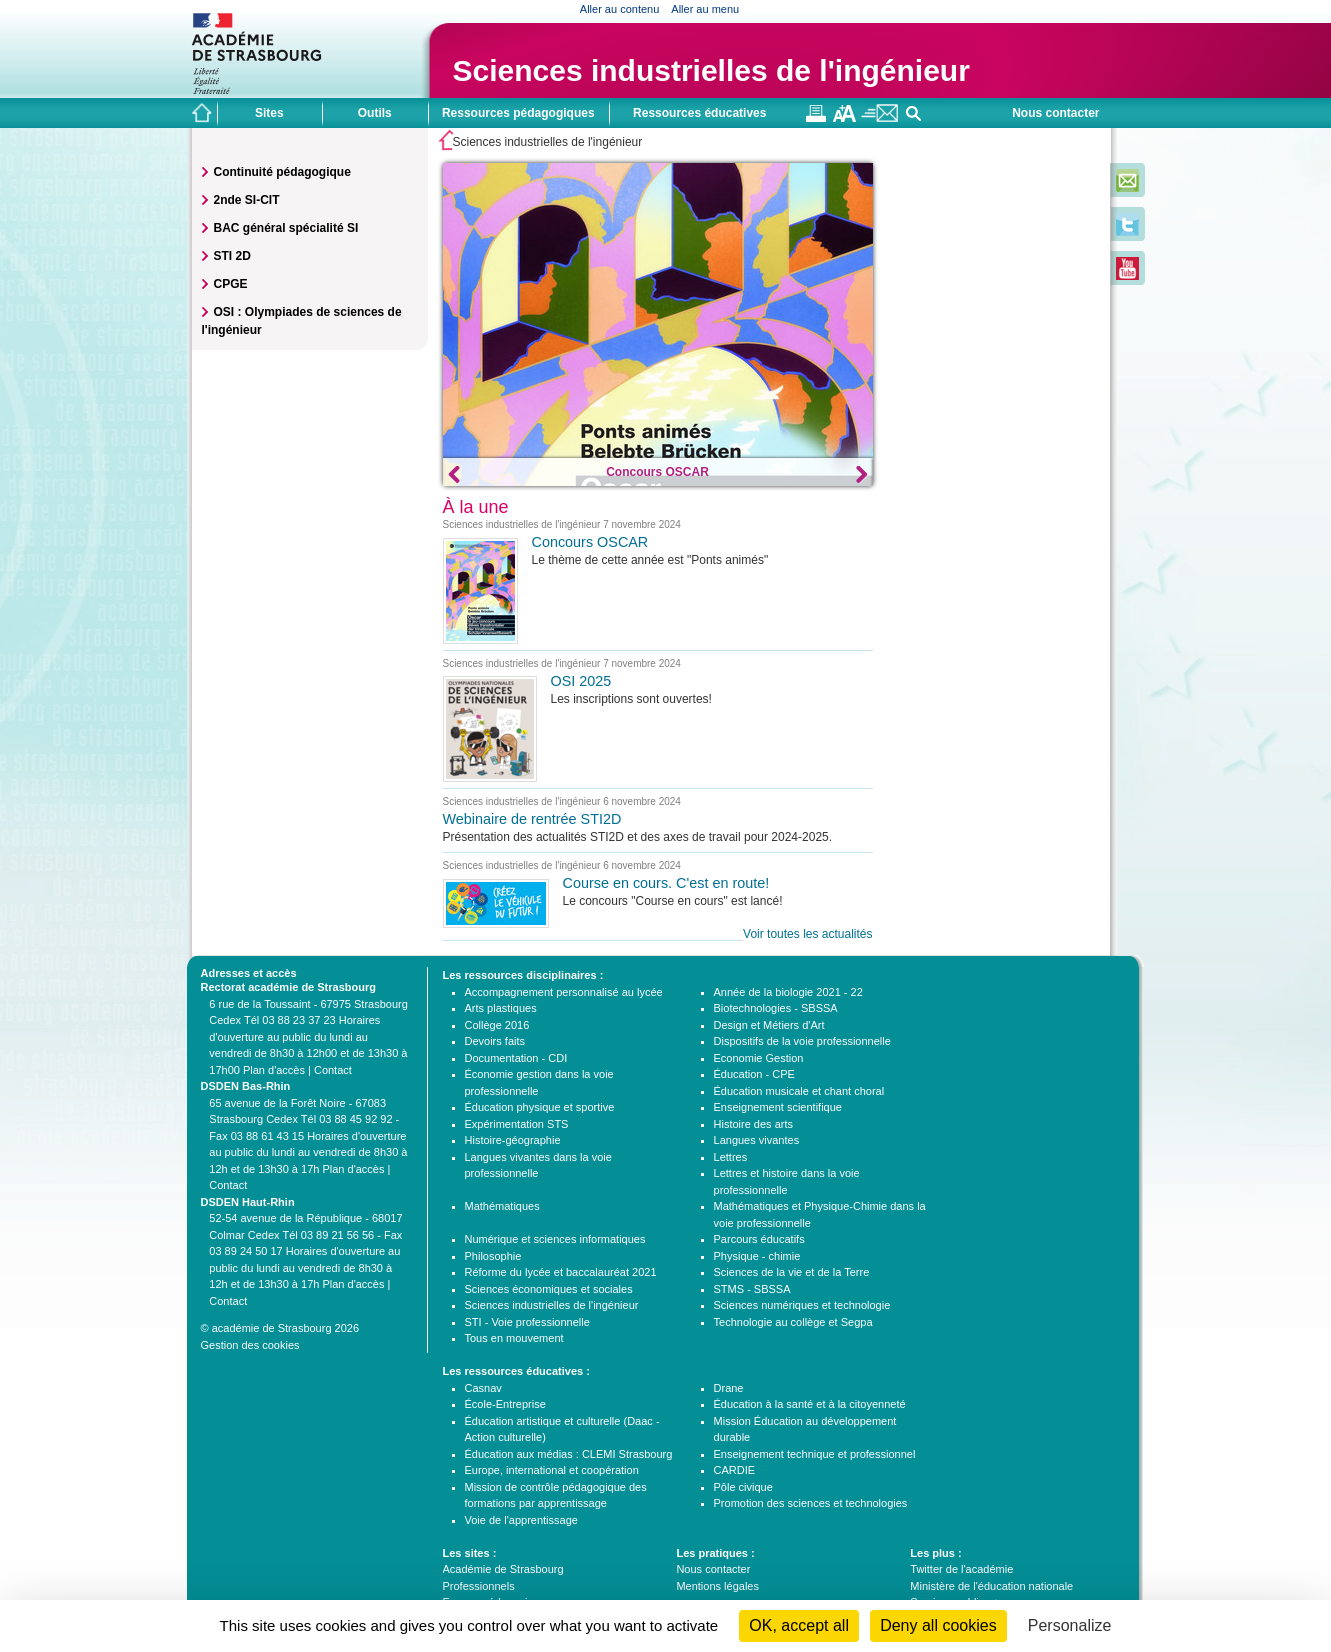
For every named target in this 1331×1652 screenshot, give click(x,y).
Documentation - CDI (516, 1058)
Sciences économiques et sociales (549, 1289)
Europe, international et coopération (552, 1470)
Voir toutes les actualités (807, 934)
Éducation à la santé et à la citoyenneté (810, 1404)
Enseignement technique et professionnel (815, 1454)
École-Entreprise (505, 1404)
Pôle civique (743, 1487)
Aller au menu (705, 9)
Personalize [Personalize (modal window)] (1070, 1625)
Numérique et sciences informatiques (555, 1239)
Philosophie (493, 1256)
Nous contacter (1055, 113)
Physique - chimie (757, 1256)
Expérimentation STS (517, 1124)
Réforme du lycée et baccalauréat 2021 (561, 1272)
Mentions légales (717, 1586)
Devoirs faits (495, 1041)
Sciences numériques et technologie (802, 1305)
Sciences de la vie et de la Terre (792, 1272)
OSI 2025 (581, 681)
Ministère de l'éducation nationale (991, 1586)
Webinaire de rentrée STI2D (532, 819)
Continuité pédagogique (282, 172)
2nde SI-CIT (247, 200)
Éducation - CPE (754, 1074)
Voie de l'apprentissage (521, 1520)
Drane (729, 1388)
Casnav (483, 1388)
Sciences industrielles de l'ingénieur (552, 1305)
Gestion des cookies (250, 1345)
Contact (333, 1070)
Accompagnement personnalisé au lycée (564, 992)
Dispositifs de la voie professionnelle (802, 1041)
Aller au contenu (620, 9)
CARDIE (735, 1470)
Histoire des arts (753, 1124)
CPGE (231, 284)
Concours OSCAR (657, 472)
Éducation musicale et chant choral (799, 1091)
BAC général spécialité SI (286, 228)
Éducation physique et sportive (540, 1107)
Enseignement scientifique (778, 1107)
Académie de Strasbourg (503, 1569)
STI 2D (232, 256)
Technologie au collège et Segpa (793, 1322)
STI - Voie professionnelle (527, 1322)
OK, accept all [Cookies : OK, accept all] (799, 1625)
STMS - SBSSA (752, 1289)
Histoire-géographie (513, 1140)
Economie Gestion (759, 1058)
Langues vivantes (757, 1140)
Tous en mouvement (514, 1338)
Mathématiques (502, 1206)
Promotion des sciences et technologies (811, 1503)
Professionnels (479, 1586)
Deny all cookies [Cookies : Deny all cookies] (938, 1625)
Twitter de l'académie (961, 1569)
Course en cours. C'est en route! (666, 883)
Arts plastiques (501, 1008)
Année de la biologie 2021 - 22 (788, 992)
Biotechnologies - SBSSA (776, 1008)
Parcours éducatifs (759, 1239)
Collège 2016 (497, 1025)
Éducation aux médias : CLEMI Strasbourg (569, 1454)
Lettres (731, 1157)
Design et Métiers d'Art (769, 1025)
